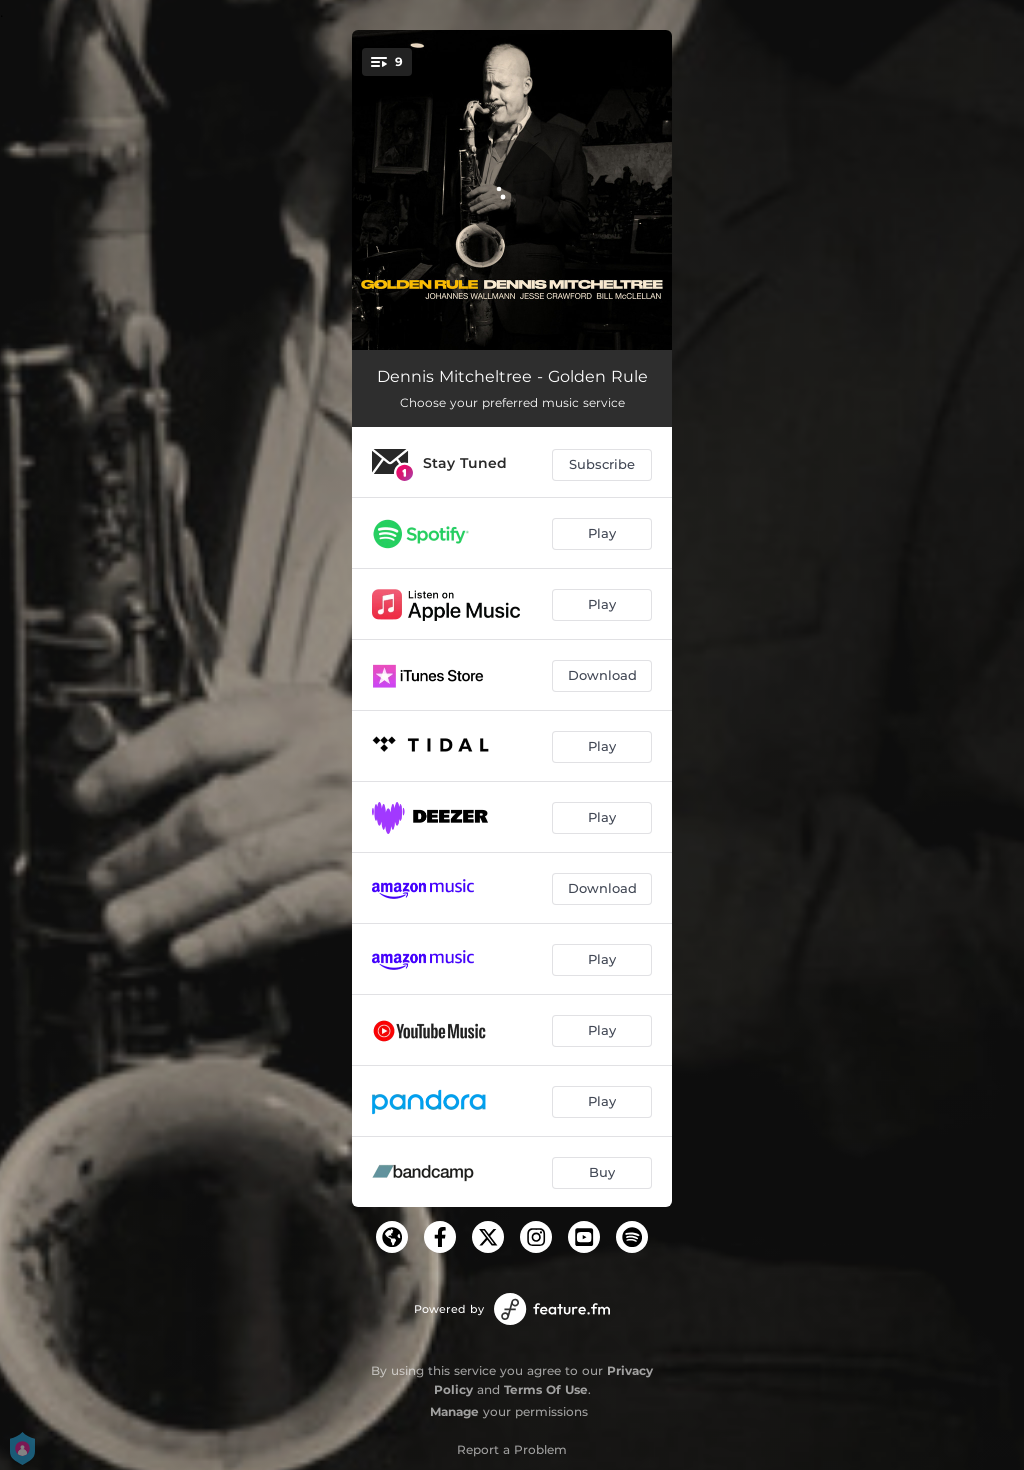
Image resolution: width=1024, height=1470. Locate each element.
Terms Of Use (546, 1389)
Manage (454, 1411)
